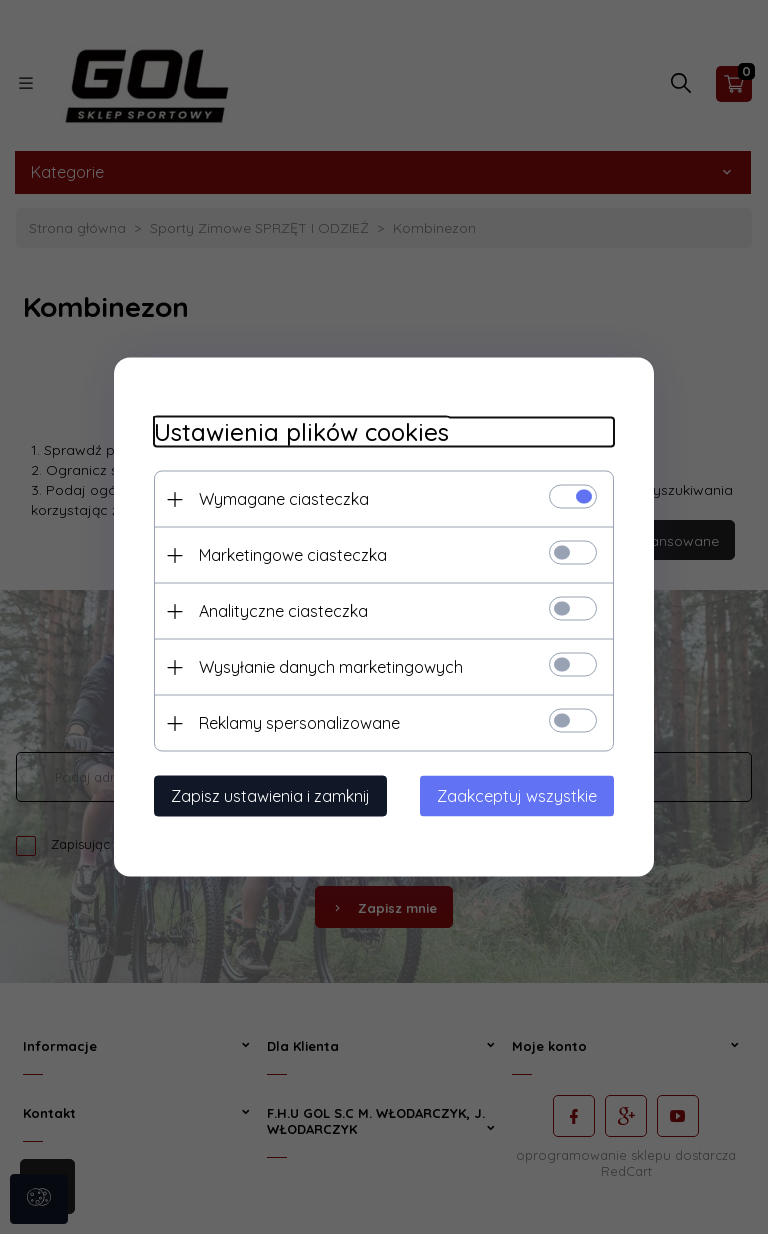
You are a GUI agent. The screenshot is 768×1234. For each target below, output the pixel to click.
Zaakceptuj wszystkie (517, 796)
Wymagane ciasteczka (284, 499)
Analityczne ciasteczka (283, 611)
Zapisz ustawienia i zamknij (270, 796)
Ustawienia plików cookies (301, 432)
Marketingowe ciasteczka (293, 555)
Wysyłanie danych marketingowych (331, 667)
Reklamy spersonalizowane (299, 723)
